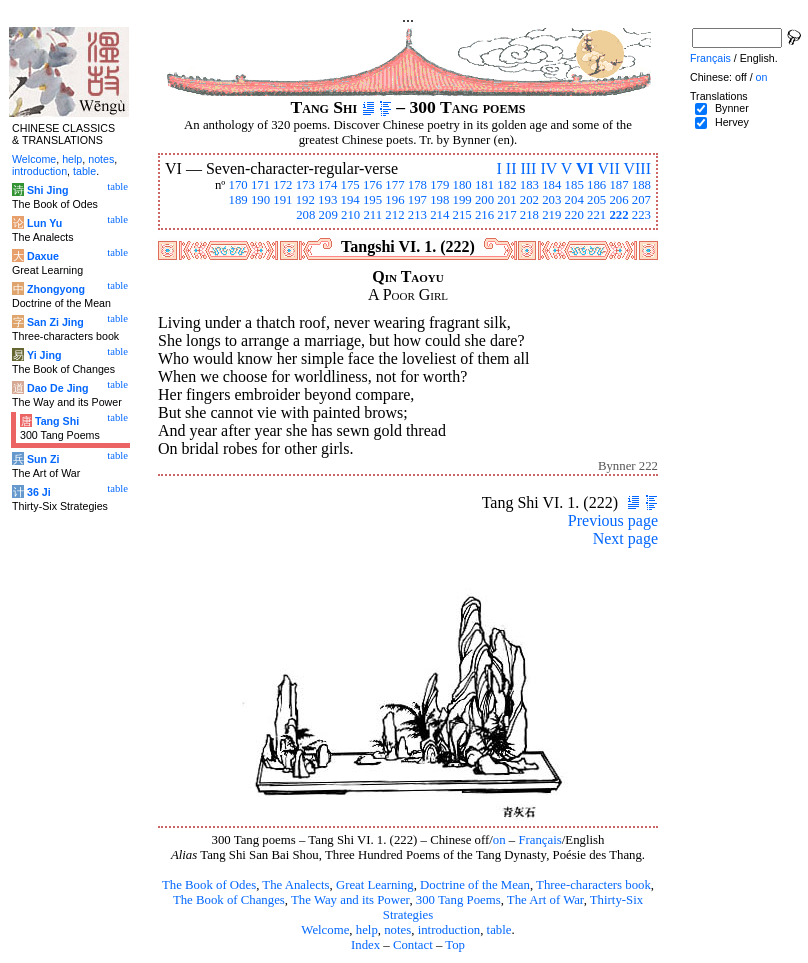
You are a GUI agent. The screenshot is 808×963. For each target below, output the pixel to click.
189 (237, 200)
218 (529, 215)
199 (462, 200)
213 (417, 215)
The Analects (295, 885)
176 (372, 185)
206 (618, 200)
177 (394, 185)
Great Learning (375, 885)
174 (327, 185)
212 (394, 215)
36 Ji (39, 492)
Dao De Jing (58, 388)
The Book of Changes (229, 900)
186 (596, 185)
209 (328, 215)
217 (506, 215)
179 (439, 185)
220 (574, 215)
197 (417, 200)
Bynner (732, 108)
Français (539, 840)
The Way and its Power (350, 900)
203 (551, 200)
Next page (625, 538)
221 (596, 215)
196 (394, 200)
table (499, 930)
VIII (637, 168)
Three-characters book (593, 885)
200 (484, 200)
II (511, 168)
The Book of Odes (209, 885)
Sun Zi (43, 459)
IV (548, 168)
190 (260, 200)
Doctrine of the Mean (475, 885)
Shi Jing (47, 190)
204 (574, 200)
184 (551, 185)
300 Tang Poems (458, 900)
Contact (413, 945)
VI (585, 168)
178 (417, 185)
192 (305, 200)
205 (596, 200)
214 (439, 215)
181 (484, 185)
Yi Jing (44, 355)
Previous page (613, 520)
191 (282, 200)
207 (641, 200)
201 (506, 200)
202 (529, 200)
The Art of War (545, 900)
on (499, 840)
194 (350, 200)
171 (260, 185)
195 (372, 200)
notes (397, 930)
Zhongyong (56, 289)
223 (641, 215)
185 (574, 185)
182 (506, 185)
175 (350, 185)
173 (305, 185)
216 (484, 215)
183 (529, 185)
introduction (449, 930)
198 (439, 200)
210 (350, 215)
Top (455, 945)
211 (372, 215)
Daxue (43, 256)
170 (237, 185)
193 (327, 200)
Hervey (732, 122)
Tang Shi (57, 421)
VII (609, 168)
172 (282, 185)
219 (551, 215)
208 (305, 215)
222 (618, 215)
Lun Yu (44, 223)
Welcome (325, 930)
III (528, 168)
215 (462, 215)
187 (618, 185)
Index (365, 945)
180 (462, 185)
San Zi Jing (55, 322)
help (367, 930)
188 (641, 185)
